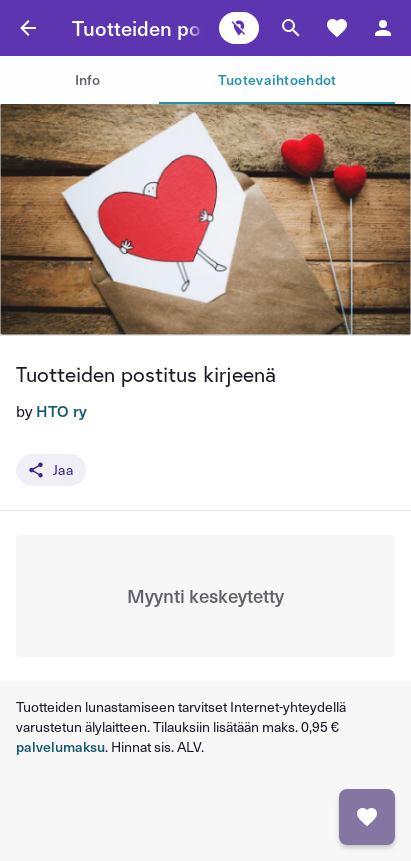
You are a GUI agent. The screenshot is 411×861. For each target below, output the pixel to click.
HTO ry (61, 410)
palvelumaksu (60, 746)
